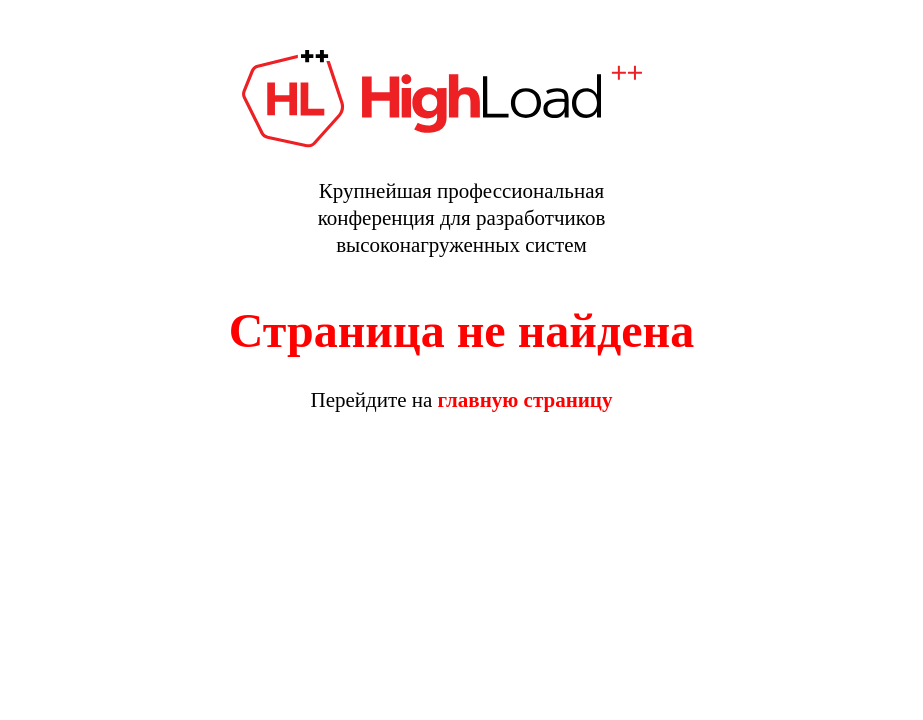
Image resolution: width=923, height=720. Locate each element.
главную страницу (525, 400)
